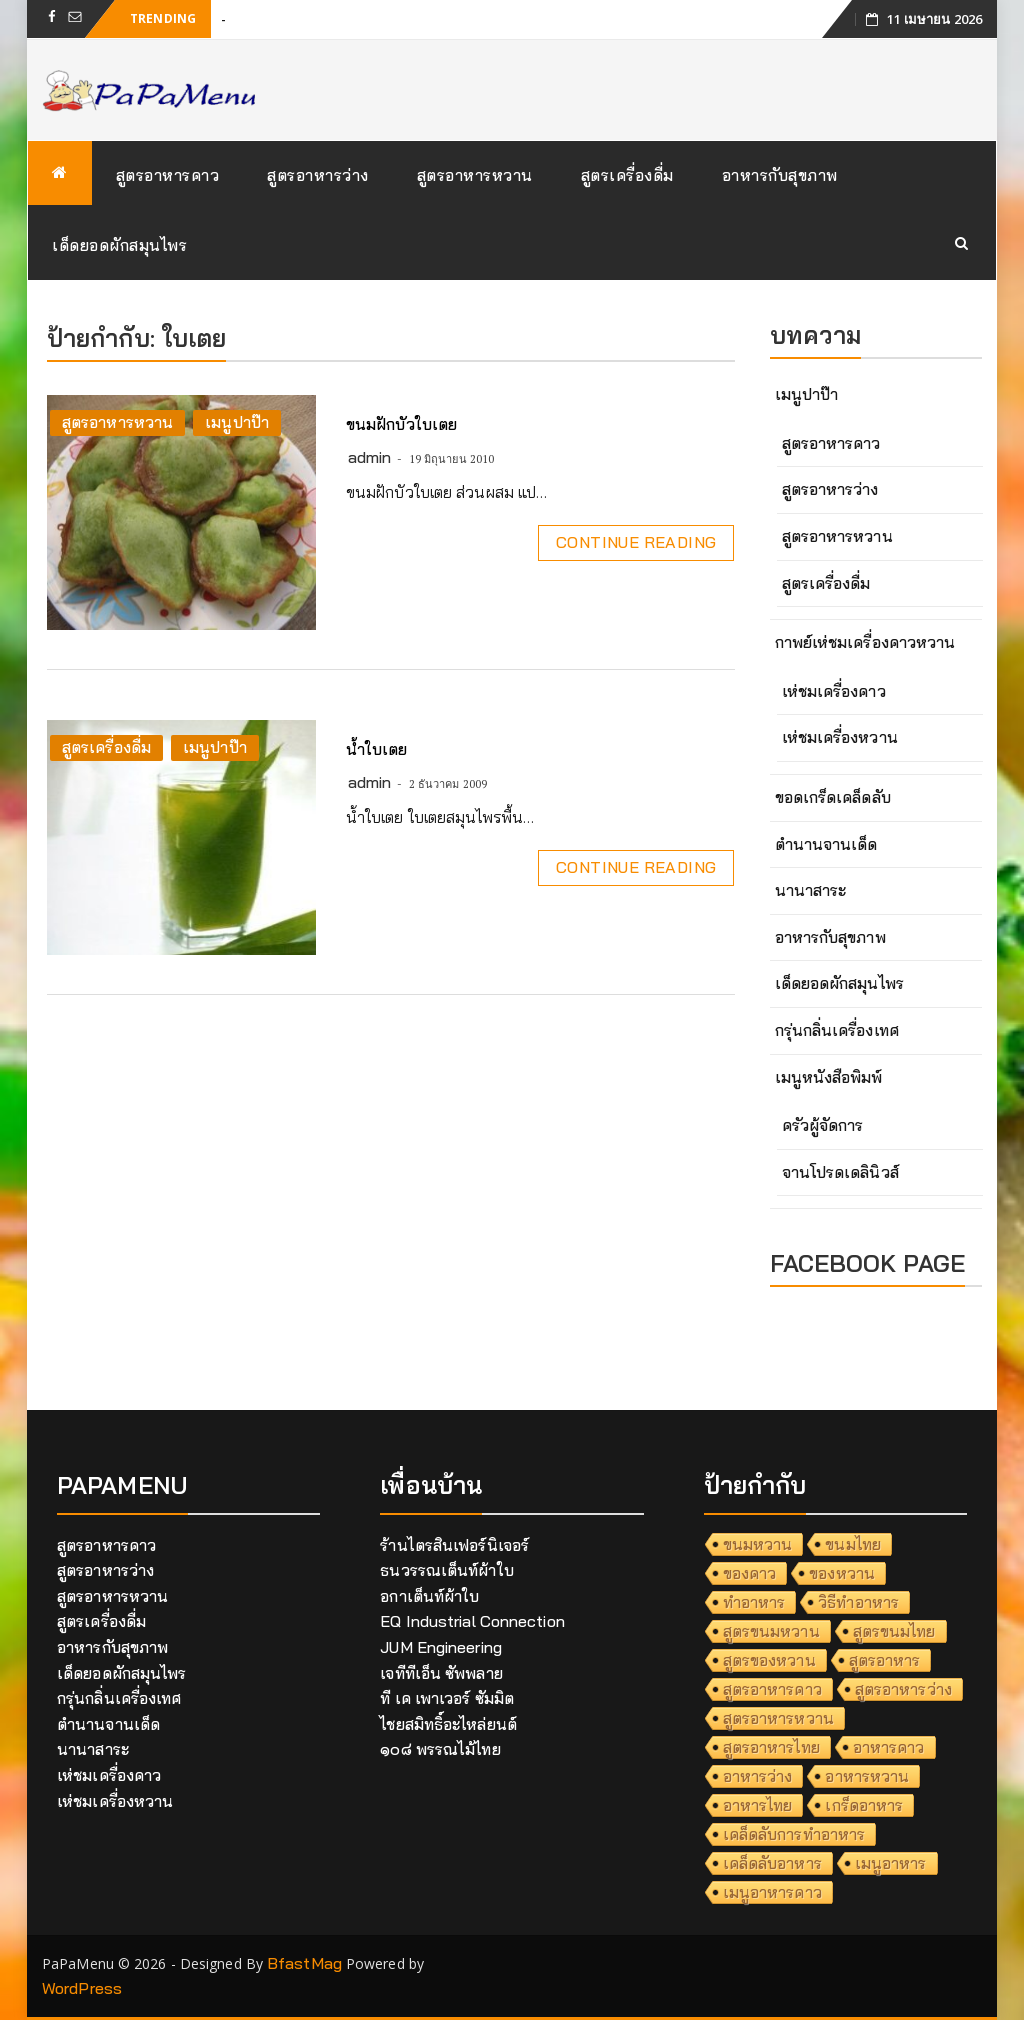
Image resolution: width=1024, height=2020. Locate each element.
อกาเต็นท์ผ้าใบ (429, 1596)
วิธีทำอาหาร (858, 1602)
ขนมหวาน (758, 1544)
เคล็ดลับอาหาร (772, 1863)
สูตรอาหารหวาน (475, 175)
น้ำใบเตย (377, 749)
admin (370, 457)
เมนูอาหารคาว (772, 1892)
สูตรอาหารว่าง (318, 175)
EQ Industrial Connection (472, 1621)
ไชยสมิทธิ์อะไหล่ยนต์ (448, 1724)
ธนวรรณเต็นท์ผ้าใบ (446, 1570)
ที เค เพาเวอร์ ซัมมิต (447, 1698)
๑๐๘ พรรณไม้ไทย (440, 1749)
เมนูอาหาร (891, 1863)
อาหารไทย (758, 1805)
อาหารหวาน (867, 1776)
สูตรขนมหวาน (771, 1631)
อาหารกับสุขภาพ (780, 175)
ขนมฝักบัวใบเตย (401, 424)
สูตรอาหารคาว (168, 175)
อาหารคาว (889, 1747)
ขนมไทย (853, 1544)
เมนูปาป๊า (237, 422)
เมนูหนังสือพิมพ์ (829, 1077)
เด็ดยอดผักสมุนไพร (119, 245)
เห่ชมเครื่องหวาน (840, 737)
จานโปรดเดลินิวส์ (840, 1172)
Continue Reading (636, 542)
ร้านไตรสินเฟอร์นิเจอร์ (454, 1545)
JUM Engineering (441, 1647)
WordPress (82, 1988)
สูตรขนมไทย (894, 1631)
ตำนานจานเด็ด (826, 844)
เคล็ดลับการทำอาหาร (794, 1834)
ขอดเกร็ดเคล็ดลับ (833, 797)
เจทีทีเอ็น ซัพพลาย (441, 1673)
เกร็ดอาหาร (864, 1805)
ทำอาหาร (754, 1602)
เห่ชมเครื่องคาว (834, 691)
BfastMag (304, 1963)
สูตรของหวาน (769, 1660)
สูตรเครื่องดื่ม (627, 175)
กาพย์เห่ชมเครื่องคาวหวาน (865, 642)
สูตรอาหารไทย (771, 1747)
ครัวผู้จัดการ (823, 1125)
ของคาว (750, 1573)
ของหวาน (842, 1573)
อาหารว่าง (758, 1776)
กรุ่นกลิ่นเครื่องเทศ (837, 1030)
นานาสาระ (811, 890)
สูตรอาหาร (885, 1660)
